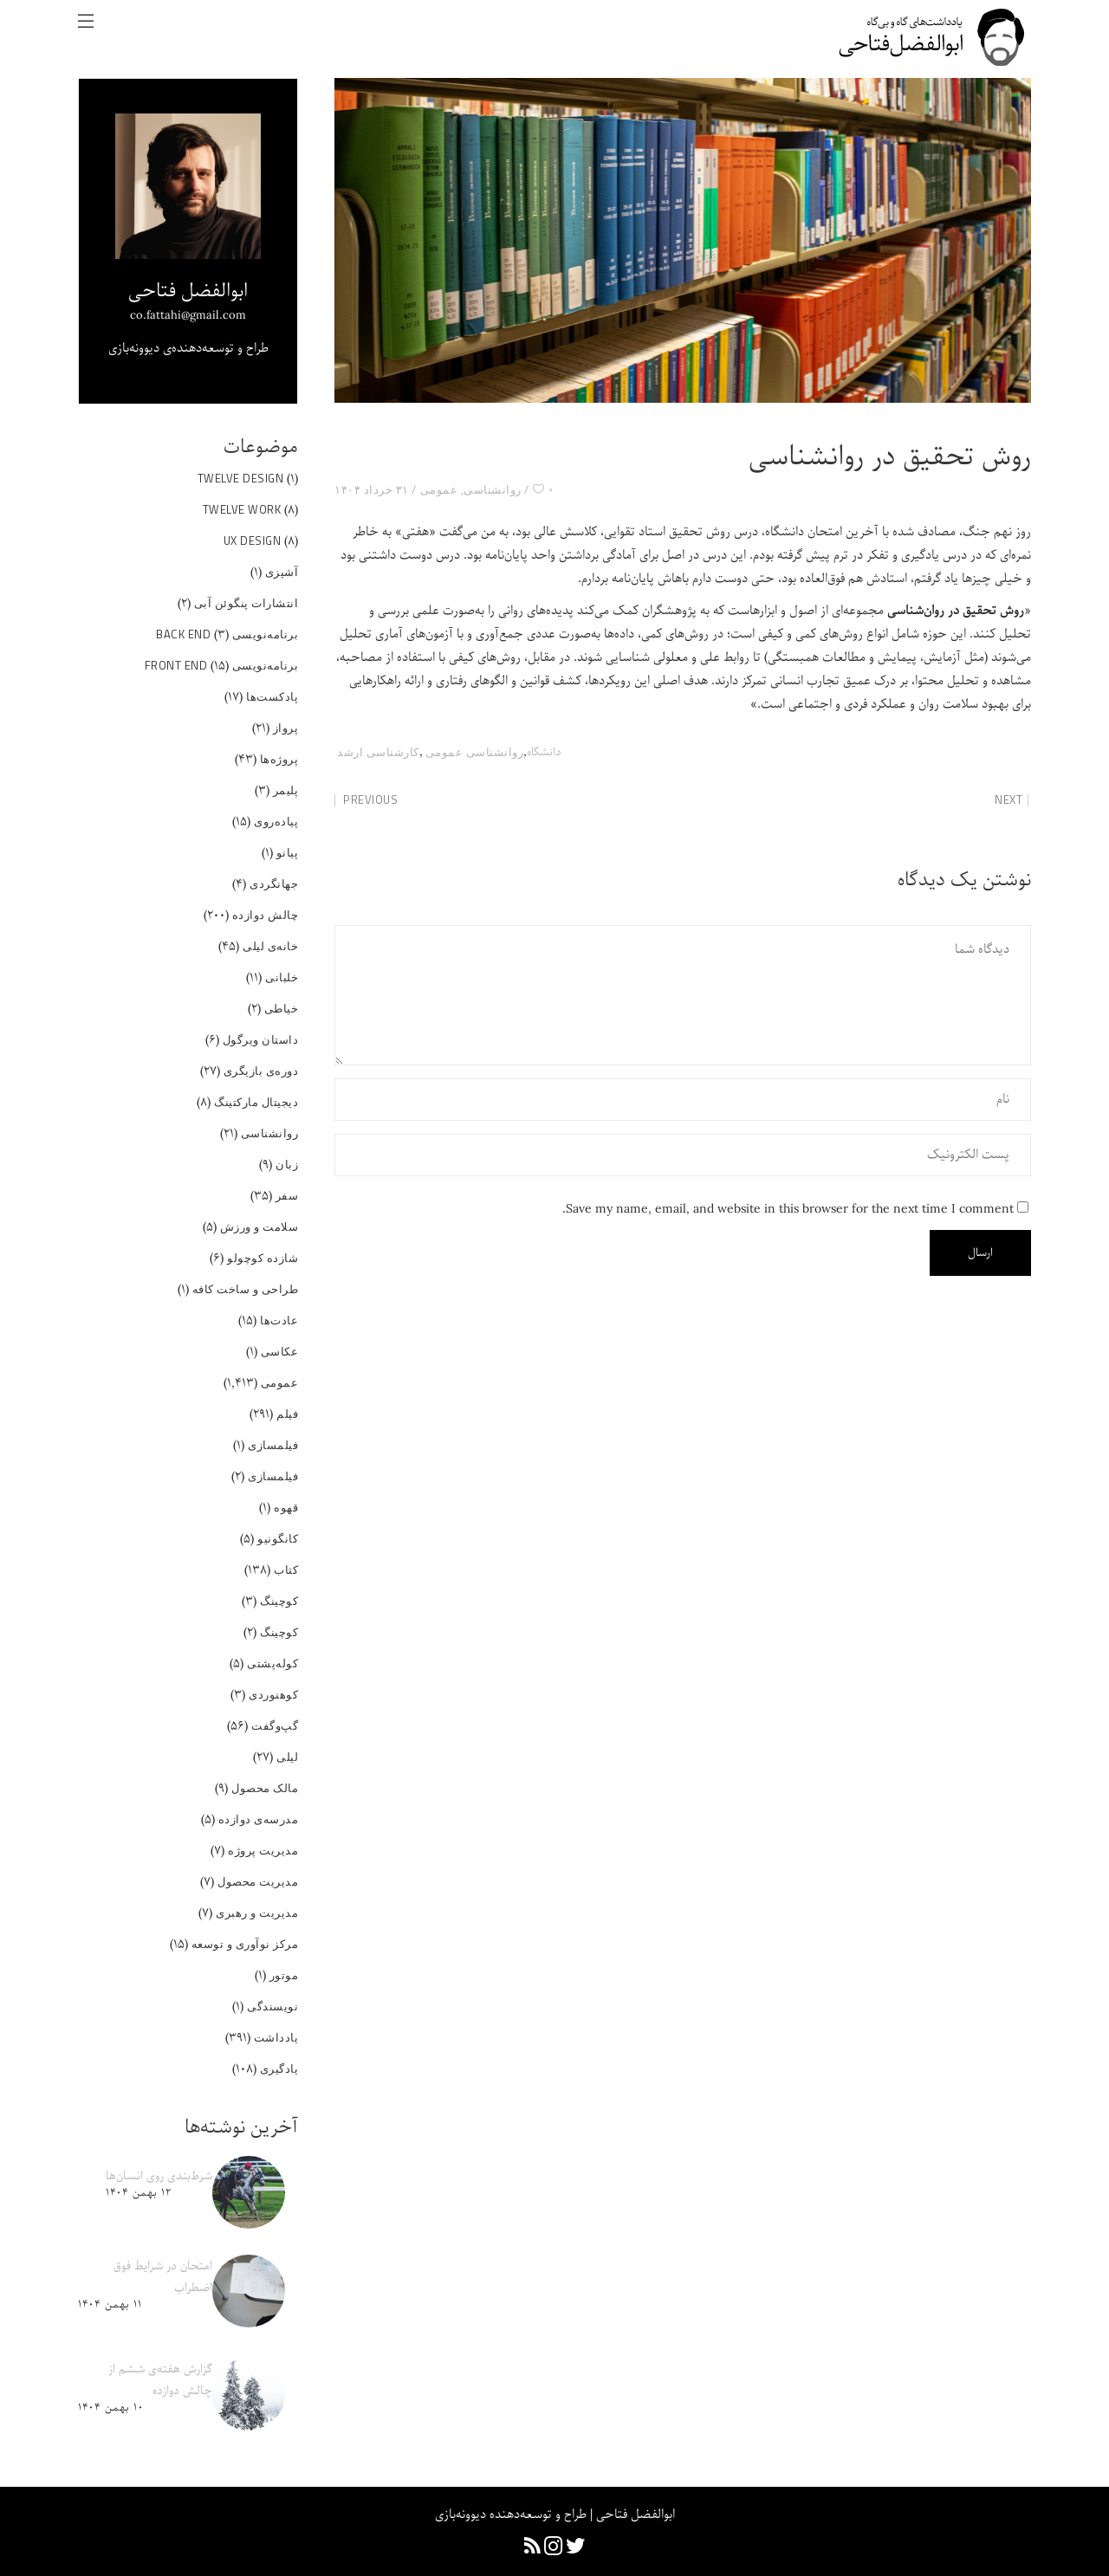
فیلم (287, 1413)
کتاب (286, 1569)
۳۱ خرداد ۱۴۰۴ (371, 489)
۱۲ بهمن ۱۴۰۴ (138, 2193)
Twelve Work (242, 509)
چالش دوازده (265, 914)
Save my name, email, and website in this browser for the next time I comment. (788, 1209)
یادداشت (276, 2037)
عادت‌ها (279, 1320)
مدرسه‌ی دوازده (258, 1819)
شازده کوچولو (262, 1257)
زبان (287, 1164)
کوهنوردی (273, 1694)
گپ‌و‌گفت (274, 1725)
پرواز (286, 727)
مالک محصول (264, 1787)
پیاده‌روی (276, 821)
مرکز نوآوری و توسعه (245, 1943)
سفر (287, 1195)
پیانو (287, 852)
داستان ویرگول (261, 1039)
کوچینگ (279, 1600)
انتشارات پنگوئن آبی (246, 603)
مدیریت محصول (257, 1881)
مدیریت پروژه (263, 1850)
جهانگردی (274, 883)
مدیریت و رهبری (257, 1912)
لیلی (287, 1756)
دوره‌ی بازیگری (261, 1070)
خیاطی (281, 1008)
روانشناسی (493, 489)
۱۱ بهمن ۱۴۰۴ (109, 2304)
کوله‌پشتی (272, 1663)
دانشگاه (544, 752)
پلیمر (286, 790)
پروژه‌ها (279, 758)
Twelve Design (241, 478)
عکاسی (280, 1351)
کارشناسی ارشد (378, 752)
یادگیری (279, 2068)
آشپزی (282, 571)
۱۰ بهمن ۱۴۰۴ (110, 2407)
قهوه (286, 1507)
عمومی (439, 489)
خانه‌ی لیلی (270, 946)
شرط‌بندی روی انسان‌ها (159, 2176)
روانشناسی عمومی (474, 752)
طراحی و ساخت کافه (245, 1289)
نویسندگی (272, 2006)
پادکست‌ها (272, 696)
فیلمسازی (273, 1444)
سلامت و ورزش (259, 1226)
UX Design (253, 540)
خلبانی (281, 977)
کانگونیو (277, 1538)
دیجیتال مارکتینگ (256, 1101)
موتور (284, 1975)
